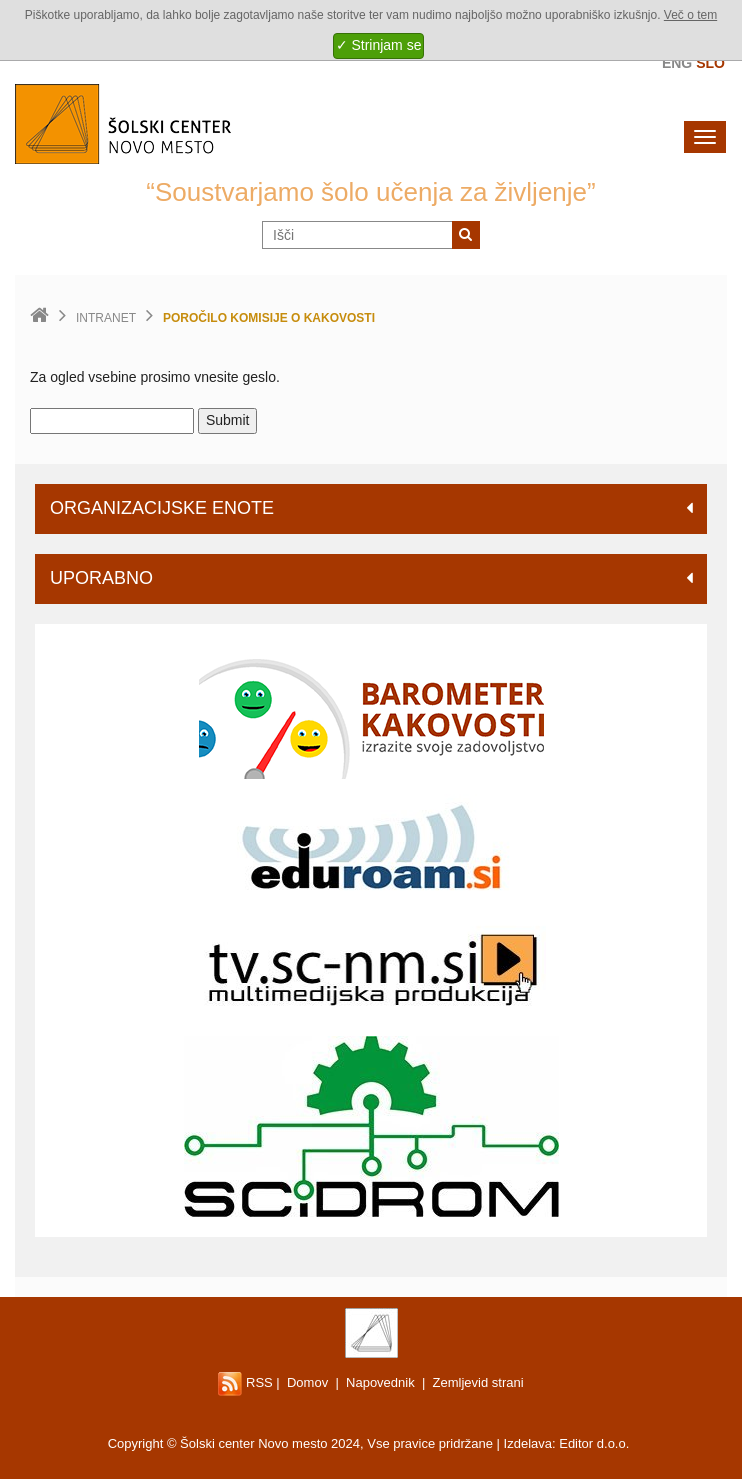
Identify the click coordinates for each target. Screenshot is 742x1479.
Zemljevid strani (478, 1382)
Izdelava (528, 1443)
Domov (307, 1382)
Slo (710, 63)
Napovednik (380, 1382)
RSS (245, 1382)
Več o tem (690, 15)
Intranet (106, 318)
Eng (677, 63)
